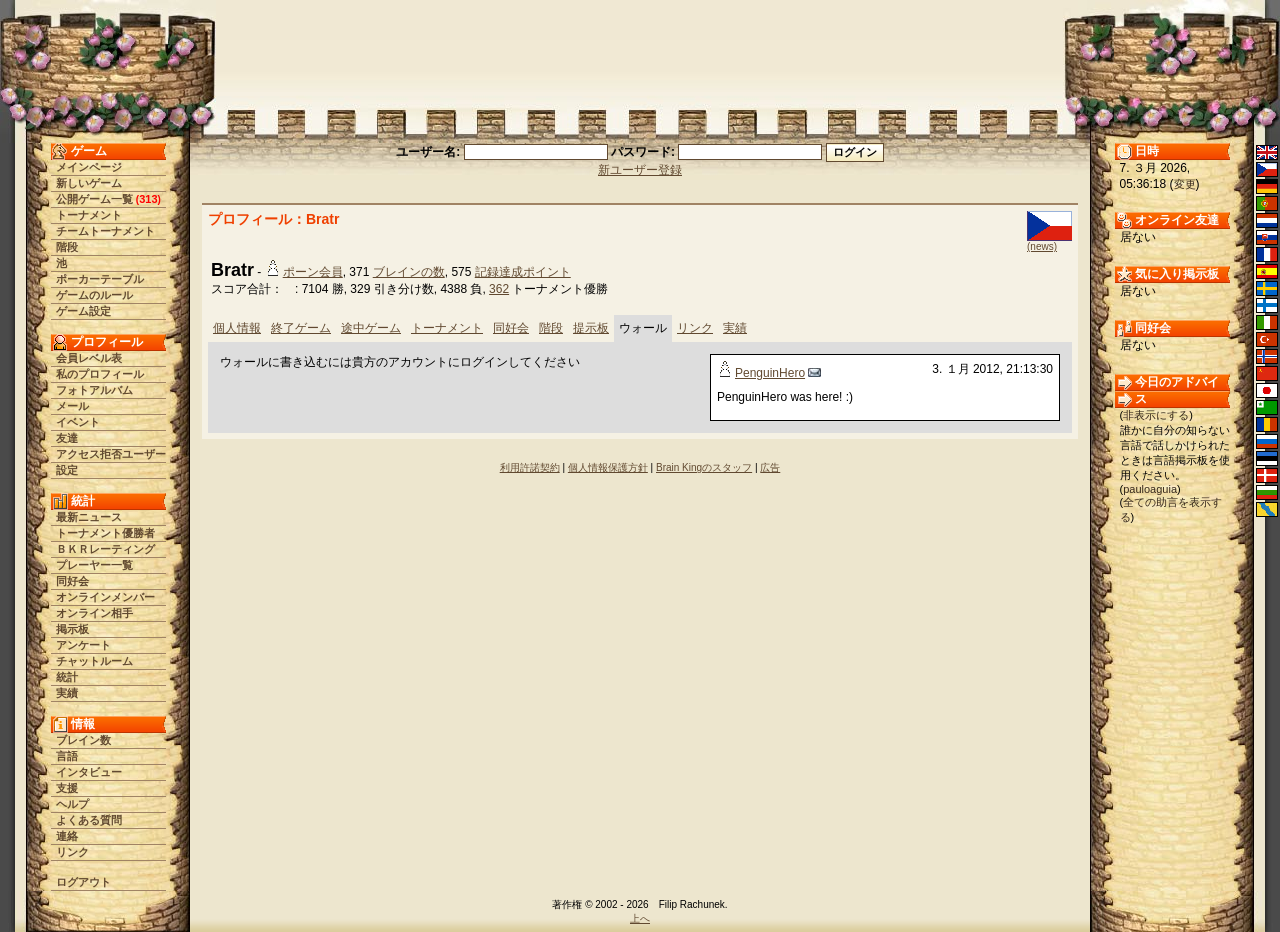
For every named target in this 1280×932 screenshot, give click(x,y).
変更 (1185, 184)
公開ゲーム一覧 (94, 199)
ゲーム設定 (83, 311)
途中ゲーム (371, 328)
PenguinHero (770, 373)
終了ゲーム (301, 328)
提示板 (591, 328)
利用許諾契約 (530, 467)
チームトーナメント (105, 231)
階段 (67, 247)
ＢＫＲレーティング (105, 549)
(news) (1042, 246)
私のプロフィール (100, 374)
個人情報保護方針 (608, 467)
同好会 (72, 581)
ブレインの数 (409, 272)
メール (72, 406)
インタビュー (89, 772)
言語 (67, 756)
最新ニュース (89, 517)
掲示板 (72, 629)
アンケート (83, 645)
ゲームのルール (94, 295)
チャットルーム (94, 661)
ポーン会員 (313, 272)
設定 (67, 470)
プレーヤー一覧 (94, 565)
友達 (67, 438)
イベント (78, 422)
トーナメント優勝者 (105, 533)
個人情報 (237, 328)
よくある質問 (89, 820)
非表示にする (1156, 415)
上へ (640, 918)
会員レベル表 (89, 358)
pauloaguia (1150, 489)
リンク (72, 852)
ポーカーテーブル (100, 279)
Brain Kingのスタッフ (704, 467)
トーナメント (89, 215)
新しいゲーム (89, 183)
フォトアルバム (94, 390)
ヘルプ (72, 804)
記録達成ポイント (523, 272)
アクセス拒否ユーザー (111, 454)
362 (499, 289)
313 (148, 199)
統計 (67, 677)
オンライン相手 (94, 613)
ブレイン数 (83, 740)
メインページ (89, 167)
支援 (67, 788)
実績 (67, 693)
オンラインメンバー (105, 597)
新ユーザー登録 (640, 170)
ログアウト (83, 882)
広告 (770, 467)
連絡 (67, 836)
